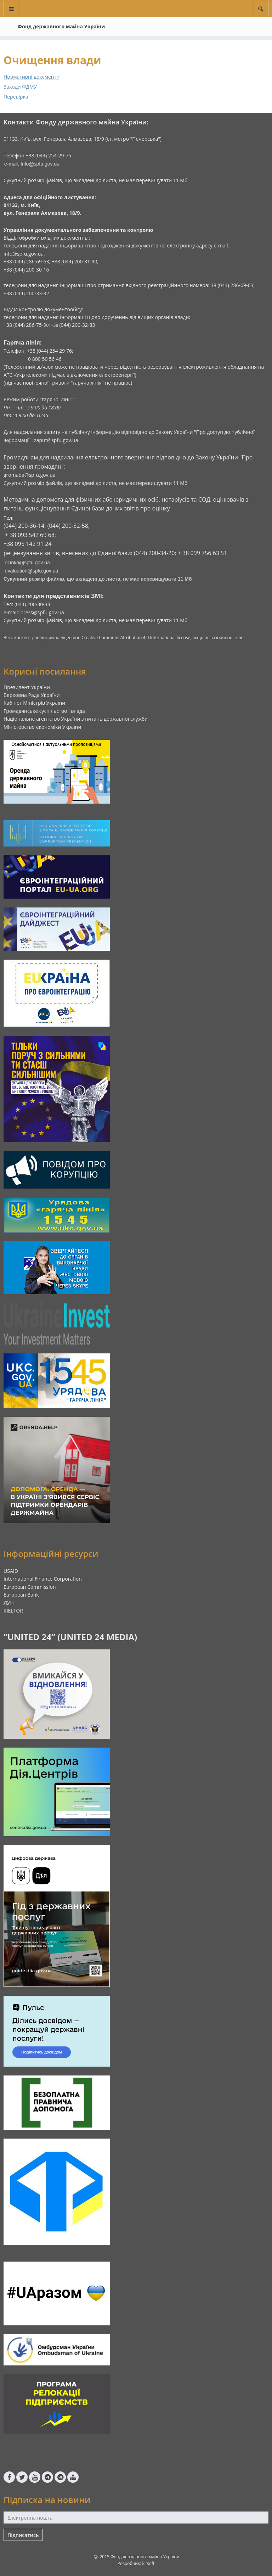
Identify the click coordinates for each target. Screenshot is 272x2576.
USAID (11, 1571)
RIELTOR (13, 1610)
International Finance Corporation (43, 1578)
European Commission (30, 1586)
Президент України (27, 687)
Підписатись (23, 2535)
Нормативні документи (32, 76)
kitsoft (148, 2563)
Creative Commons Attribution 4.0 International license (135, 638)
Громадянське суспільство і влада (44, 711)
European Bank (21, 1594)
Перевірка (16, 96)
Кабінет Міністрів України (34, 702)
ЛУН (9, 1602)
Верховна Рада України (32, 695)
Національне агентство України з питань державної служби (76, 718)
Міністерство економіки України (42, 726)
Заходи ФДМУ (20, 86)
